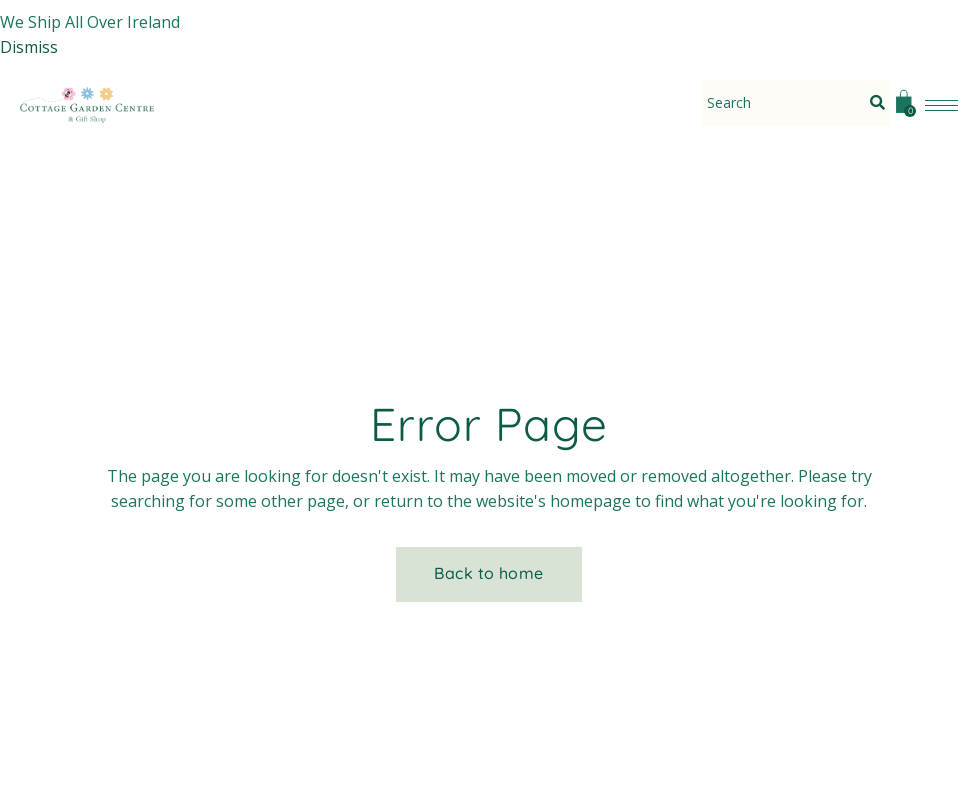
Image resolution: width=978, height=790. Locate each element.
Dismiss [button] (29, 47)
